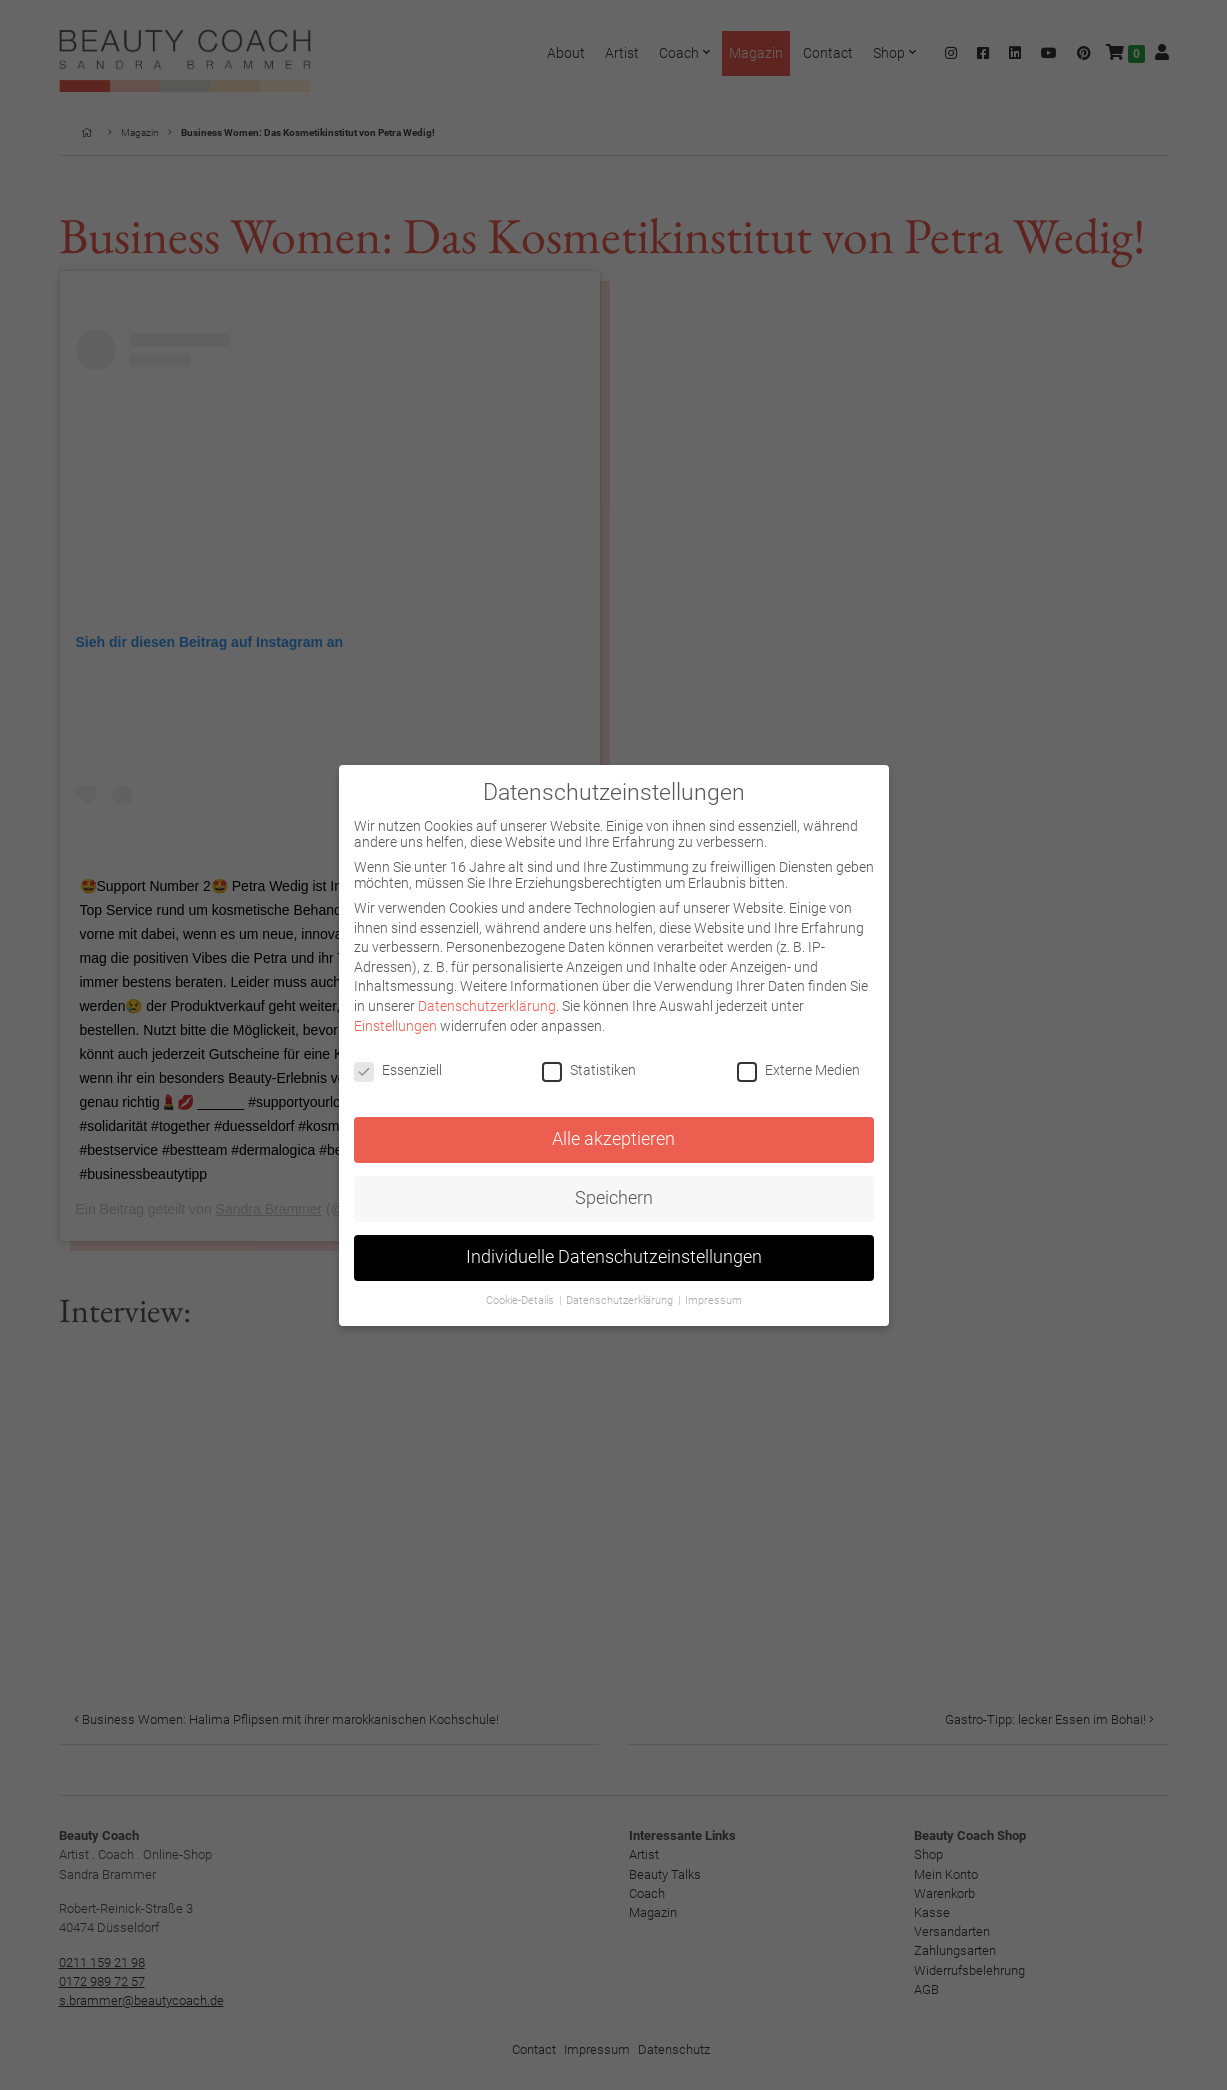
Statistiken (589, 1070)
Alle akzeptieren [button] (613, 1139)
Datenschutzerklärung (487, 1006)
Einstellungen (395, 1026)
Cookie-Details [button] (521, 1300)
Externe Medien (798, 1070)
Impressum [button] (713, 1300)
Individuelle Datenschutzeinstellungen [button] (614, 1257)
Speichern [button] (614, 1198)
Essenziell (398, 1070)
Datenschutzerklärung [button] (621, 1300)
